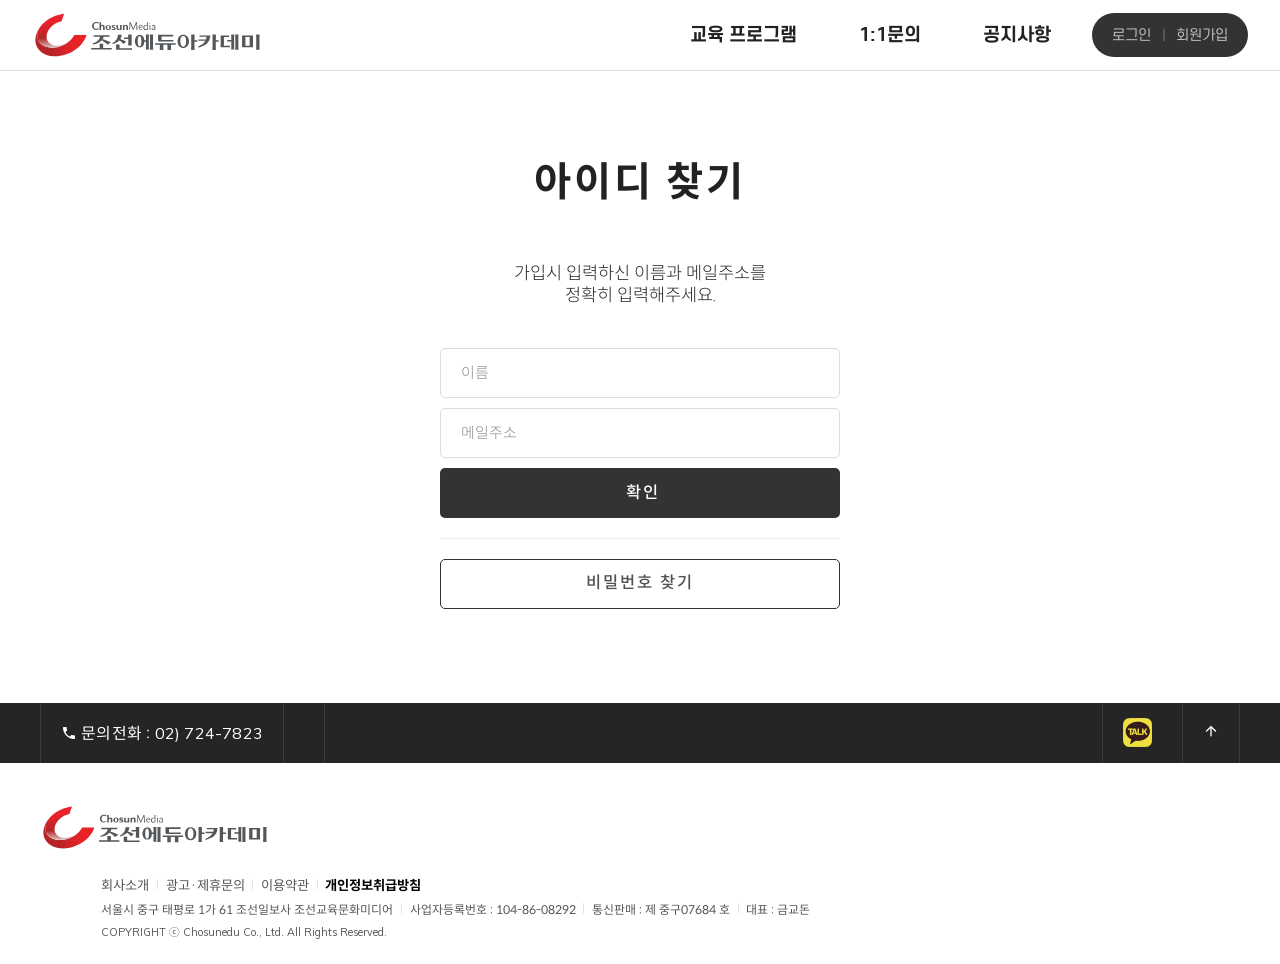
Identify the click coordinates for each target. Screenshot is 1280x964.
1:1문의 (890, 34)
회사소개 (125, 885)
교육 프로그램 (743, 34)
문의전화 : (162, 733)
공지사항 (1017, 34)
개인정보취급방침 (373, 886)
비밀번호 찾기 (640, 583)
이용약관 (285, 885)
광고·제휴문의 (205, 885)
